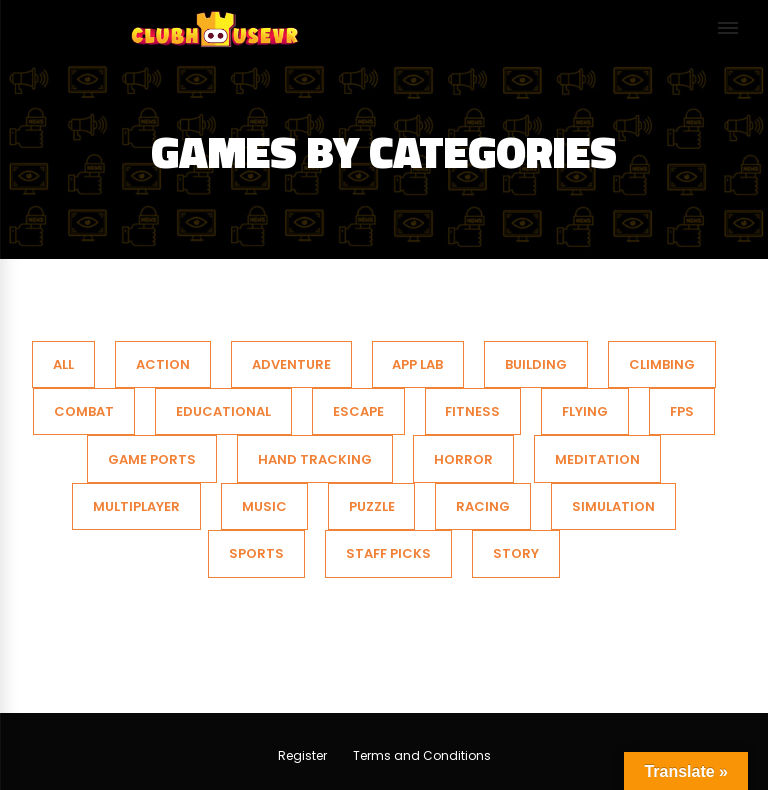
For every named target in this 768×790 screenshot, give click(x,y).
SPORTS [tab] (256, 553)
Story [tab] (516, 553)
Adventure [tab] (291, 364)
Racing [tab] (483, 506)
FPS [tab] (682, 411)
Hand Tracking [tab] (315, 459)
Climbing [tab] (662, 364)
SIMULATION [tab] (613, 506)
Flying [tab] (585, 411)
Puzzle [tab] (372, 506)
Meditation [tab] (597, 459)
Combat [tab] (84, 411)
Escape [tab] (358, 411)
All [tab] (63, 364)
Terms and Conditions (422, 755)
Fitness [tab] (472, 411)
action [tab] (163, 364)
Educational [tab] (223, 411)
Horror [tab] (463, 459)
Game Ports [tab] (152, 459)
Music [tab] (264, 506)
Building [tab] (536, 364)
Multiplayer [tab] (136, 506)
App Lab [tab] (417, 364)
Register (302, 755)
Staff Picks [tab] (388, 553)
